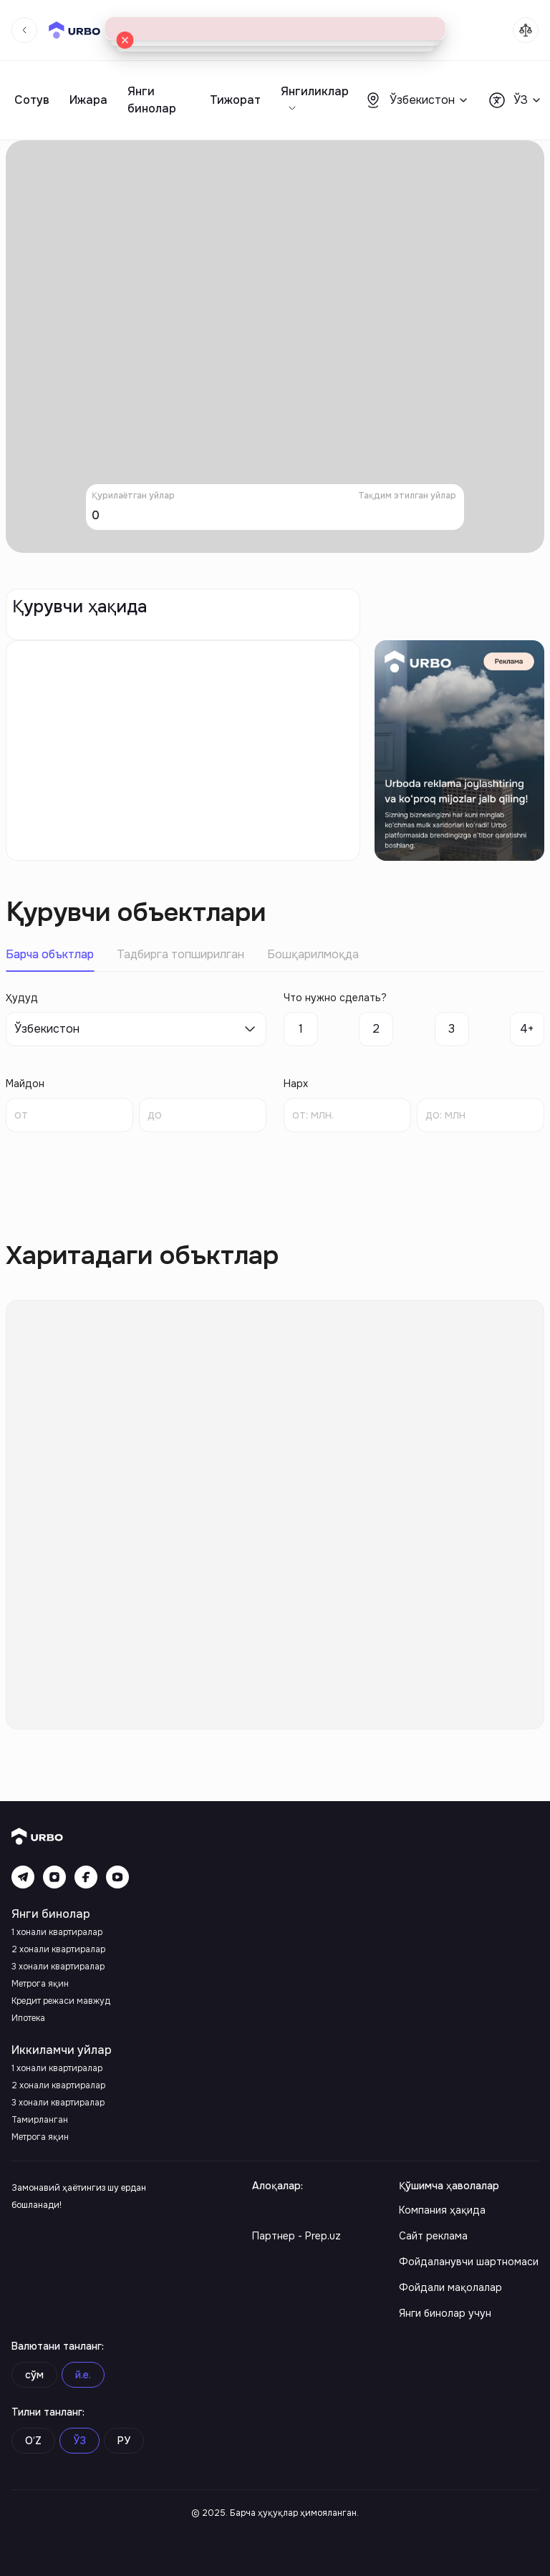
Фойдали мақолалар (450, 2287)
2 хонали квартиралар (58, 1949)
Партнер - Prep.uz (296, 2235)
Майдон (25, 1083)
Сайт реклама (433, 2235)
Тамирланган (39, 2120)
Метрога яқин (40, 1983)
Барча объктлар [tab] (50, 954)
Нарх (296, 1083)
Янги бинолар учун (445, 2313)
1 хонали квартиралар (56, 1932)
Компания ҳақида (442, 2210)
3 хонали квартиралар (58, 1966)
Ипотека (28, 2018)
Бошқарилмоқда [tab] (313, 954)
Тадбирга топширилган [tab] (180, 954)
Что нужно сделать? (335, 997)
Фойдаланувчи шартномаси (469, 2261)
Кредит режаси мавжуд (60, 2001)
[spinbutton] (69, 1115)
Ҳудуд (22, 997)
